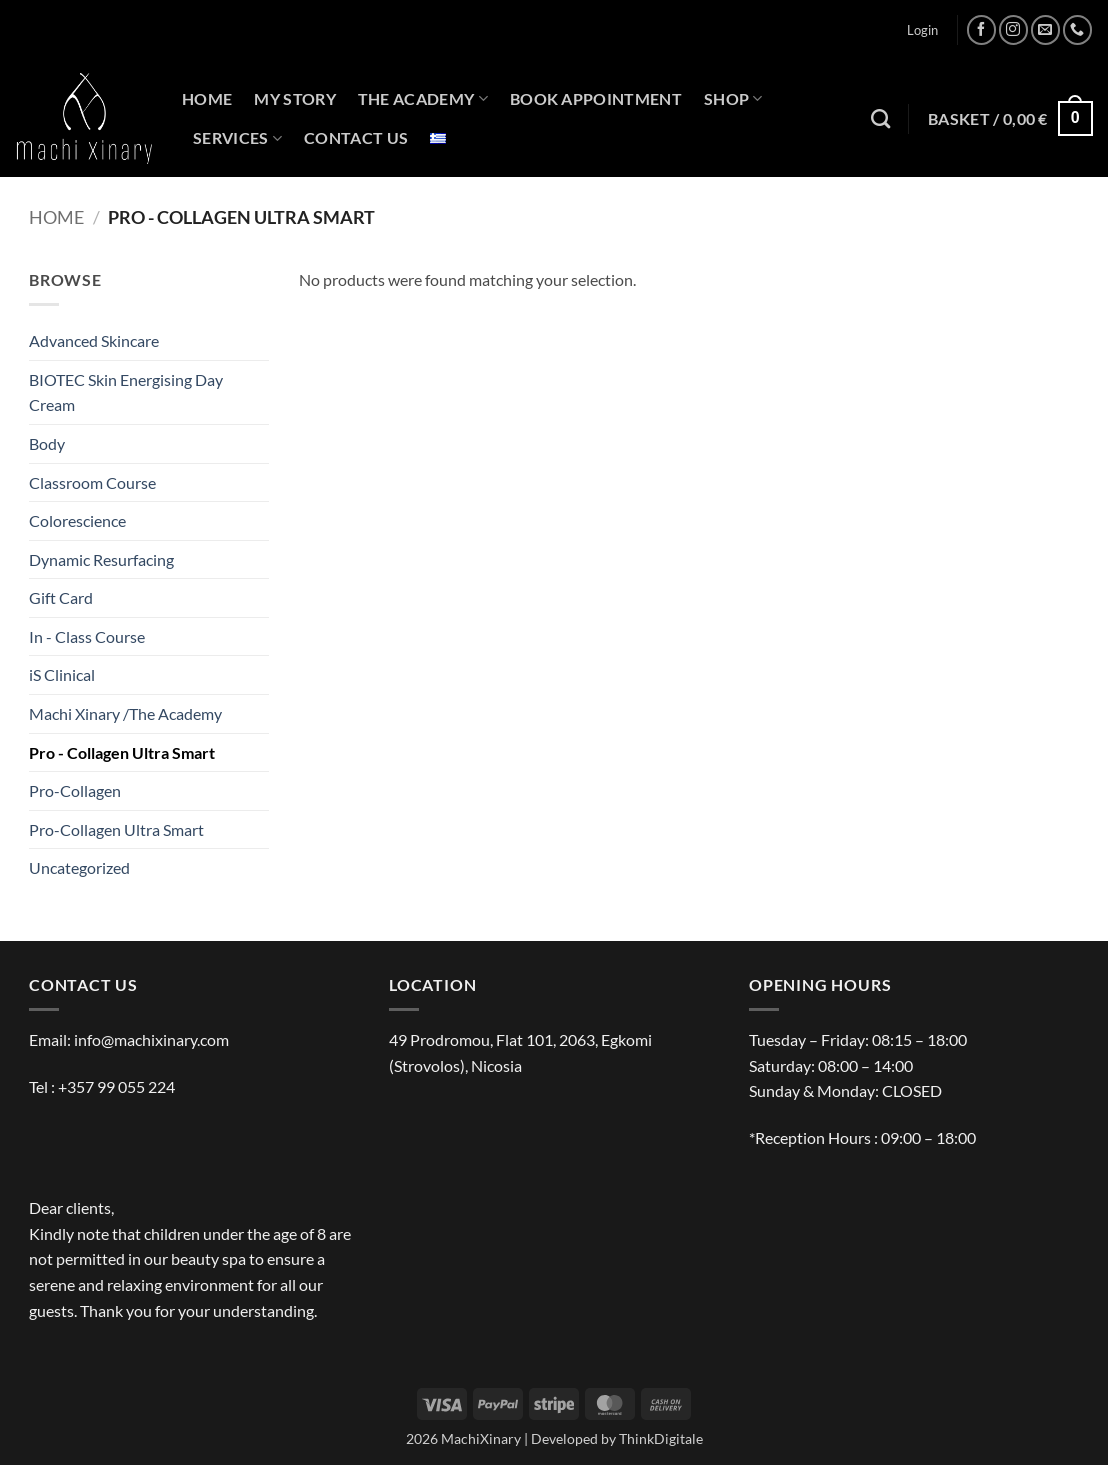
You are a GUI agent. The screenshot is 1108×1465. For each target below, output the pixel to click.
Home (56, 217)
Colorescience (77, 520)
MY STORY (295, 98)
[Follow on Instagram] (1013, 29)
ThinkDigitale (661, 1438)
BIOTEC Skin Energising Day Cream (126, 392)
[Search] (880, 118)
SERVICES (237, 138)
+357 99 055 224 (116, 1086)
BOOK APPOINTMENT (596, 98)
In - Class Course (87, 636)
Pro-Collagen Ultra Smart (116, 829)
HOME (207, 98)
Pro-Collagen (75, 790)
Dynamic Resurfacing (101, 559)
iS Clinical (62, 674)
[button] (922, 30)
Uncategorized (79, 867)
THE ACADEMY (423, 99)
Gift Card (61, 597)
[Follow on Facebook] (981, 29)
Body (47, 443)
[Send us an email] (1045, 29)
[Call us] (1077, 29)
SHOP (733, 99)
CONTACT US (356, 137)
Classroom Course (92, 482)
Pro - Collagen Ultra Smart (122, 752)
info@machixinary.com (151, 1039)
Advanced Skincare (94, 340)
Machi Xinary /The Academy (125, 713)
